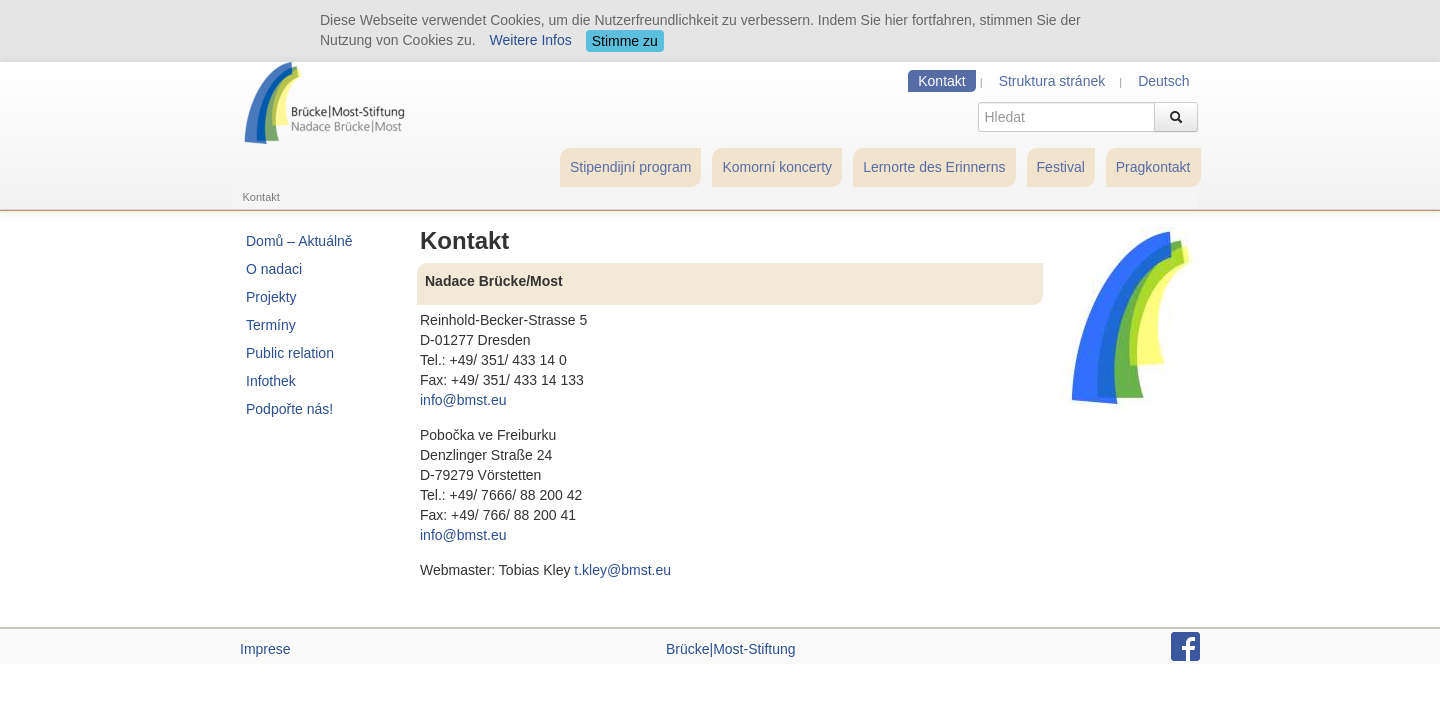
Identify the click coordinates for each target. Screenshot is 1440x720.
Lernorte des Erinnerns (934, 167)
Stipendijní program (630, 167)
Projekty (271, 297)
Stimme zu (625, 41)
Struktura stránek (1052, 81)
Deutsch (1163, 81)
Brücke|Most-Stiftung (731, 649)
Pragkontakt (1153, 167)
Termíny (271, 325)
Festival (1061, 167)
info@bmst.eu (463, 400)
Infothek (271, 381)
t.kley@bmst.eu (622, 570)
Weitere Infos (531, 40)
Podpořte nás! (289, 409)
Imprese (265, 649)
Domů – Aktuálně (299, 241)
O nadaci (274, 269)
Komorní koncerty (777, 167)
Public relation (290, 353)
